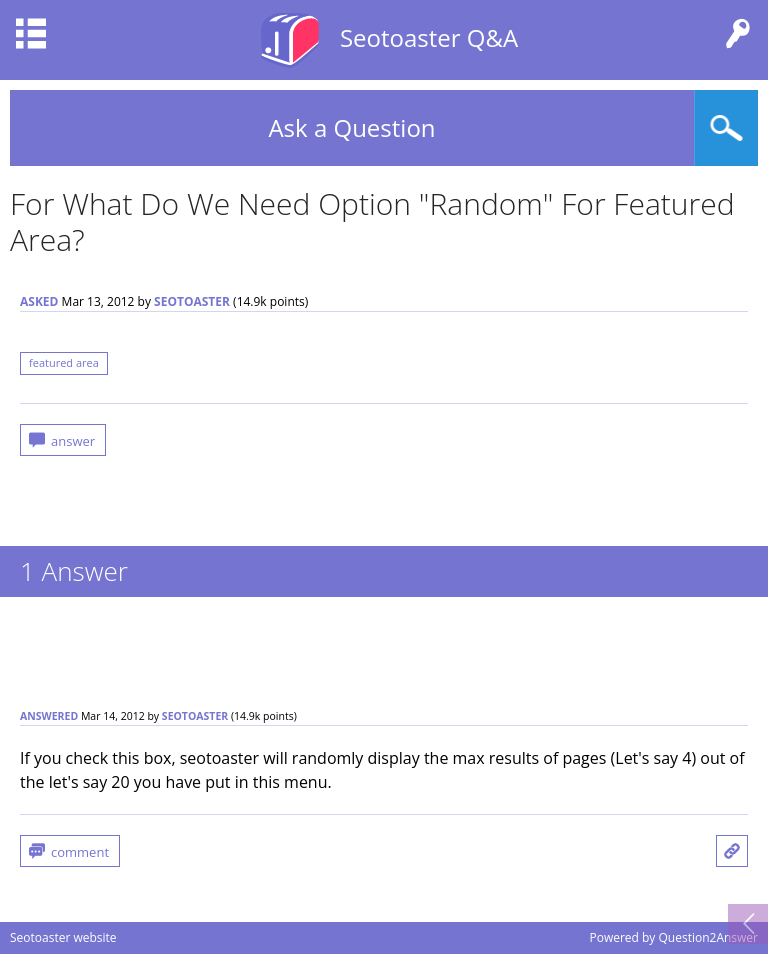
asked (39, 301)
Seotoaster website (63, 937)
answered (49, 716)
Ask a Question (351, 127)
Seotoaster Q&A (429, 37)
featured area (64, 362)
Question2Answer (708, 937)
